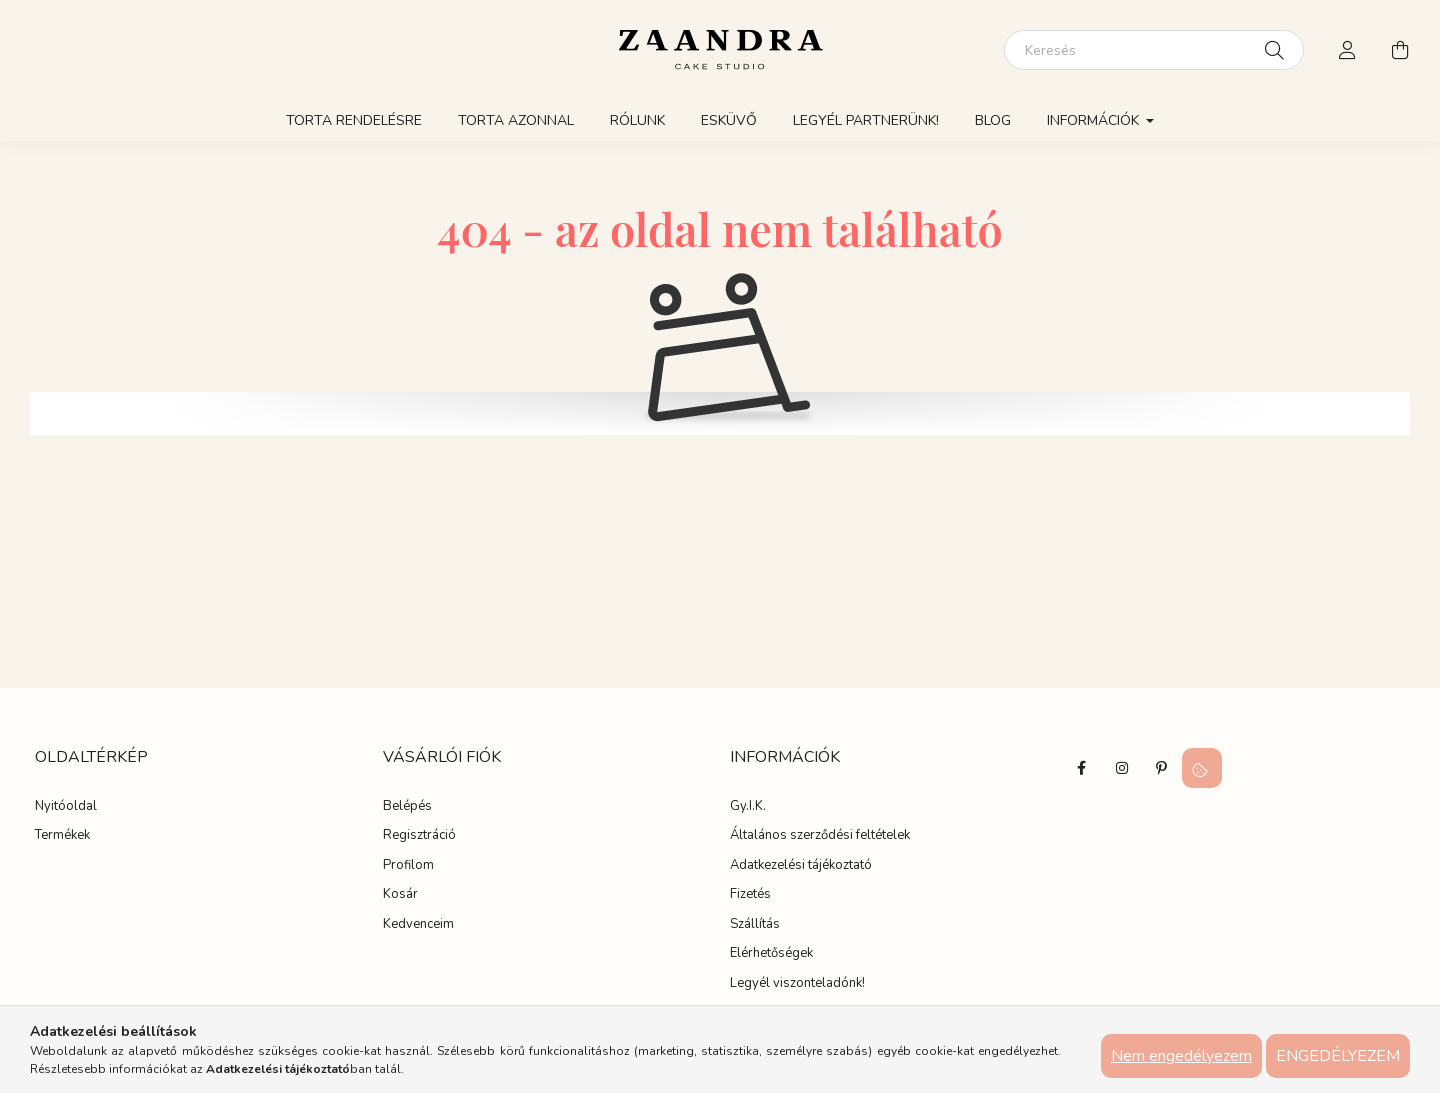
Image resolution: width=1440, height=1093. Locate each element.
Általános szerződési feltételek (820, 836)
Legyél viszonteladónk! (797, 984)
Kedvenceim (418, 925)
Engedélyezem (1338, 1056)
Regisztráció (419, 836)
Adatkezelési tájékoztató (801, 866)
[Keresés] (1154, 50)
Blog (993, 120)
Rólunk (637, 120)
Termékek (62, 836)
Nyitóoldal (66, 807)
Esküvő (729, 120)
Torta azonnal (516, 120)
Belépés (407, 807)
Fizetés (750, 895)
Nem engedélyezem (1181, 1056)
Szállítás (755, 925)
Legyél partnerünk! (866, 120)
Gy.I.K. (748, 807)
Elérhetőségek (771, 954)
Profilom (408, 866)
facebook (1082, 768)
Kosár (400, 895)
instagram (1122, 768)
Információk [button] (1095, 120)
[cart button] (1400, 50)
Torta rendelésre (354, 120)
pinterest (1162, 768)
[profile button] (1348, 50)
